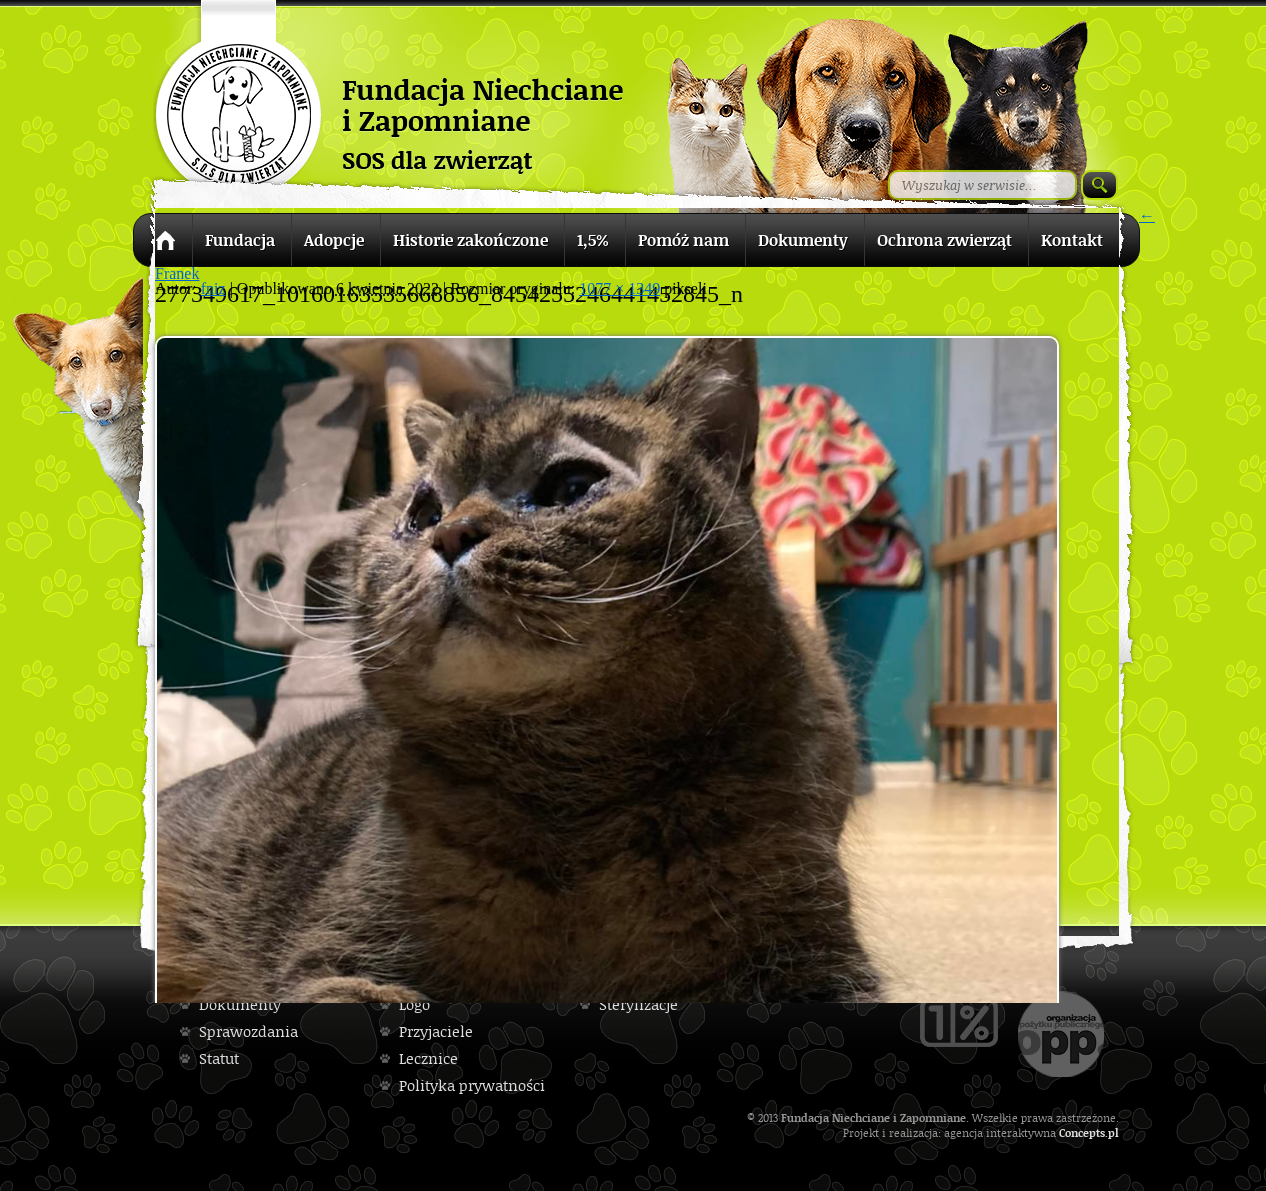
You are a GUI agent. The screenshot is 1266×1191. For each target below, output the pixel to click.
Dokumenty (240, 1004)
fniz (213, 288)
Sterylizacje (638, 1004)
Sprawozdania (248, 1031)
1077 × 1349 (619, 288)
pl (1113, 1132)
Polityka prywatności (472, 1085)
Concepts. (1083, 1132)
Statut (219, 1058)
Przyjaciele (436, 1031)
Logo (414, 1004)
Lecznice (428, 1058)
